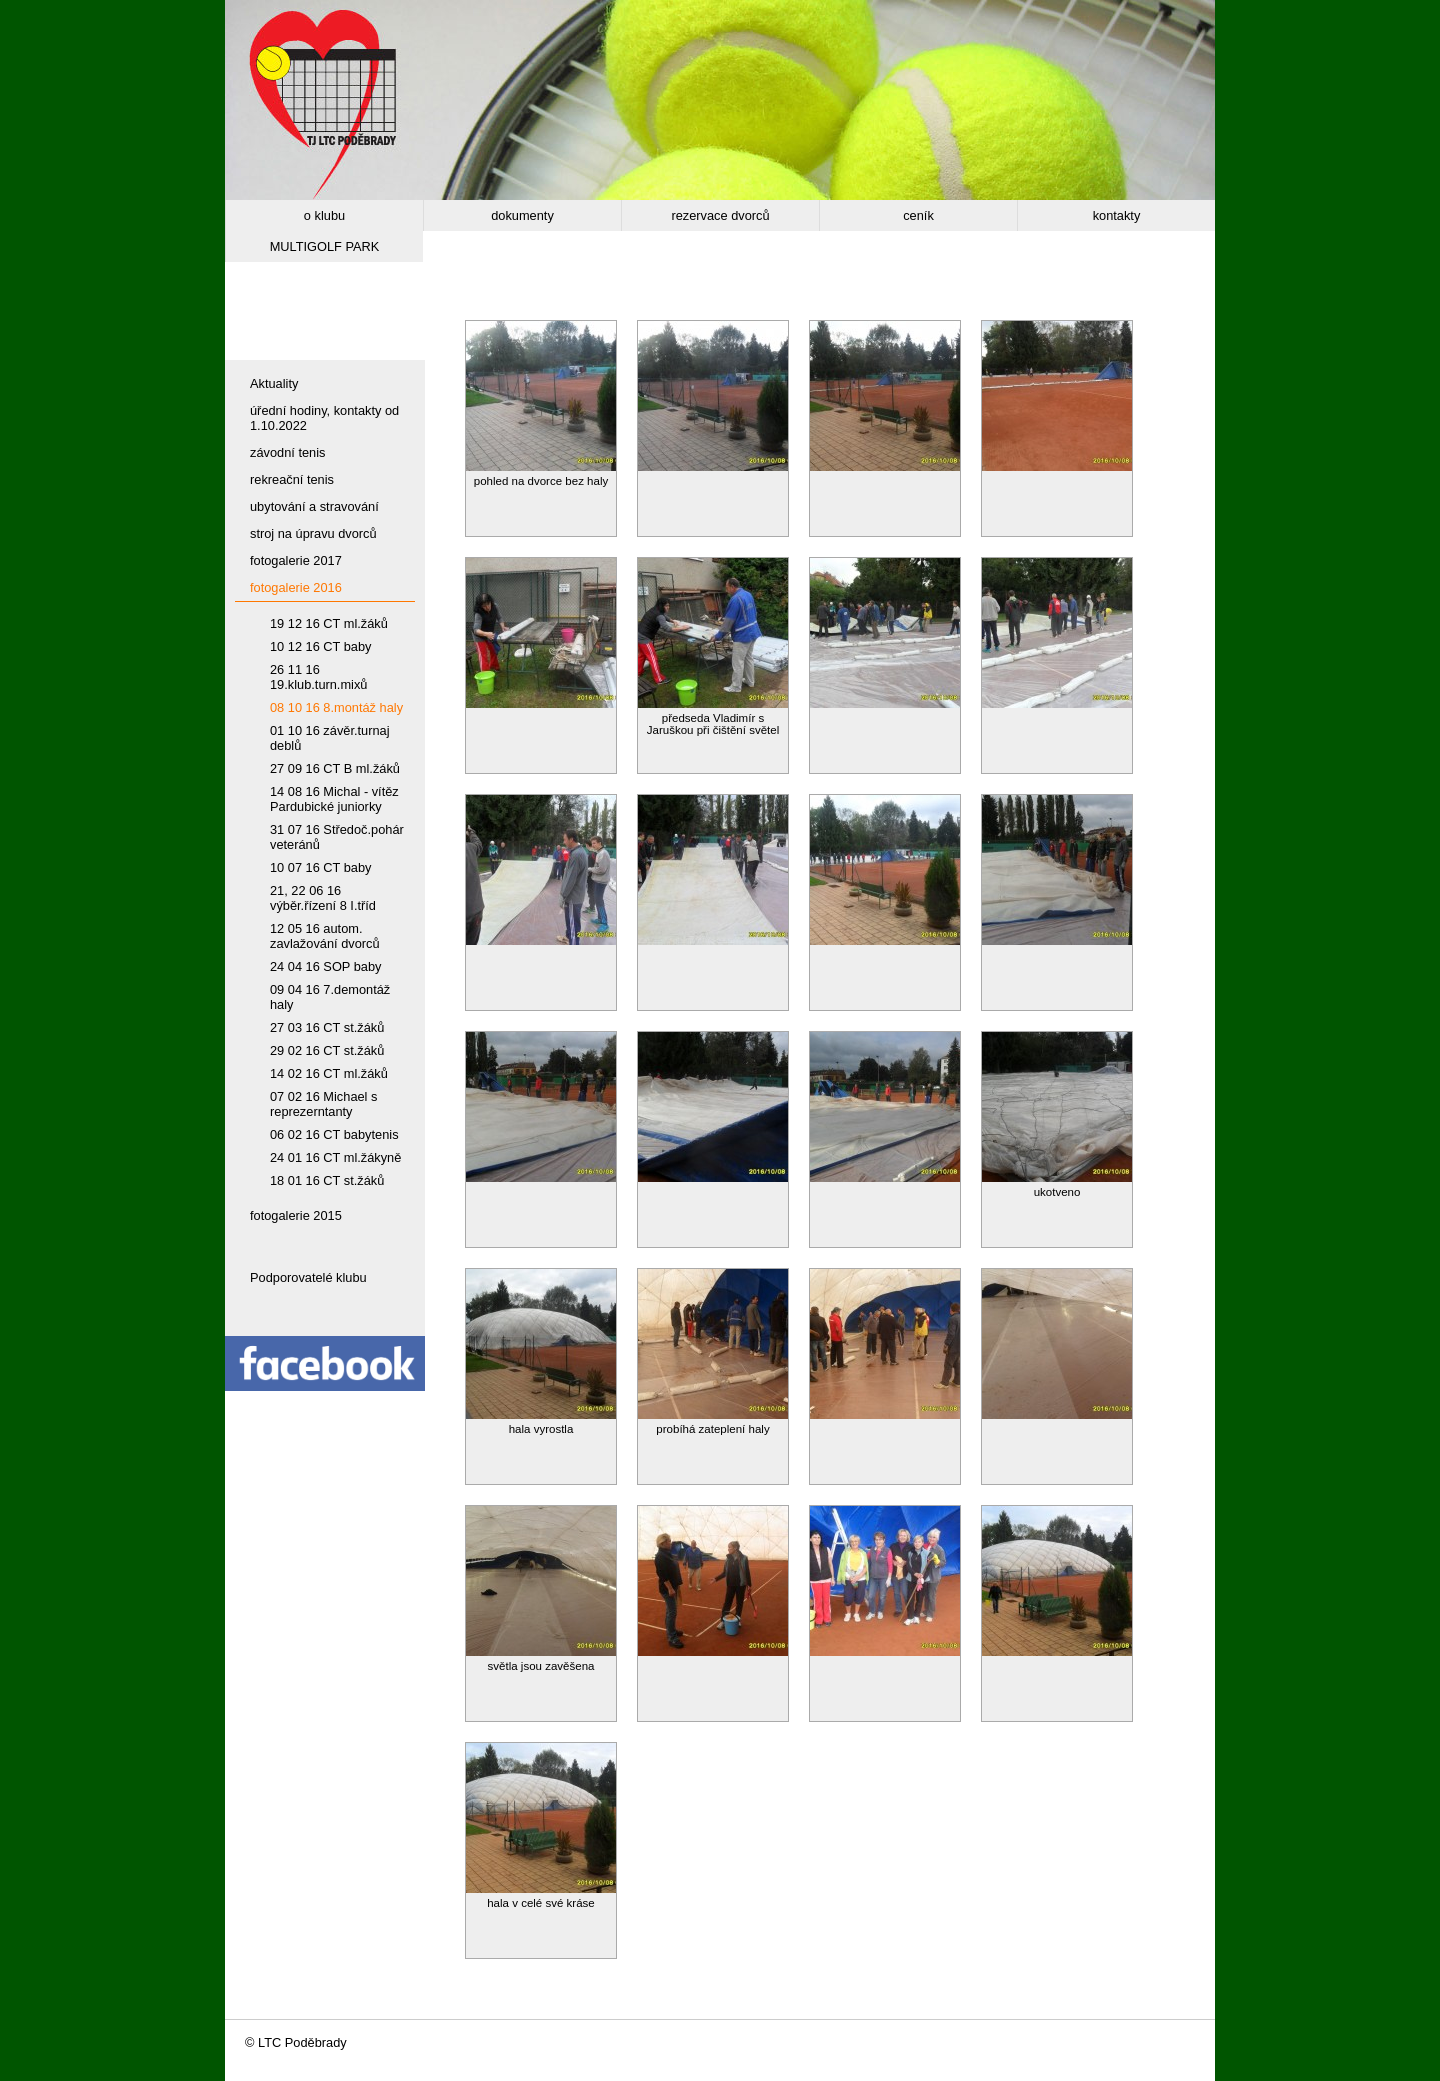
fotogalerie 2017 (296, 560)
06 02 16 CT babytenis (334, 1134)
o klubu (324, 215)
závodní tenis (287, 452)
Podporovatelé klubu (308, 1277)
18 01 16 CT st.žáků (327, 1180)
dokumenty (522, 215)
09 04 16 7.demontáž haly (330, 997)
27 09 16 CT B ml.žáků (335, 768)
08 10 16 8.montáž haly (336, 707)
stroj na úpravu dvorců (313, 533)
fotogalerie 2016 (296, 587)
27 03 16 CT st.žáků (327, 1027)
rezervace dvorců (720, 215)
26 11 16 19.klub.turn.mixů (318, 677)
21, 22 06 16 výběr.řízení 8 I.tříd (323, 898)
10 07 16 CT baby (321, 867)
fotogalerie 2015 (296, 1215)
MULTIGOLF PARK (325, 246)
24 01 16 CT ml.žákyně (335, 1157)
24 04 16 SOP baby (325, 966)
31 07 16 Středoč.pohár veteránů (337, 837)
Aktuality (274, 383)
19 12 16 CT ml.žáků (329, 623)
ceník (918, 215)
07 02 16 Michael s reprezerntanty (323, 1104)
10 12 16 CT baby (321, 646)
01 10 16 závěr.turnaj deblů (330, 738)
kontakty (1117, 215)
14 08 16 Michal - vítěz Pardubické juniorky (334, 799)
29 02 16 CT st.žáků (327, 1050)
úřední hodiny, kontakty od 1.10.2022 (324, 418)
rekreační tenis (292, 479)
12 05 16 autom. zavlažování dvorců (325, 936)
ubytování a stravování (314, 506)
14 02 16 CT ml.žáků (329, 1073)
